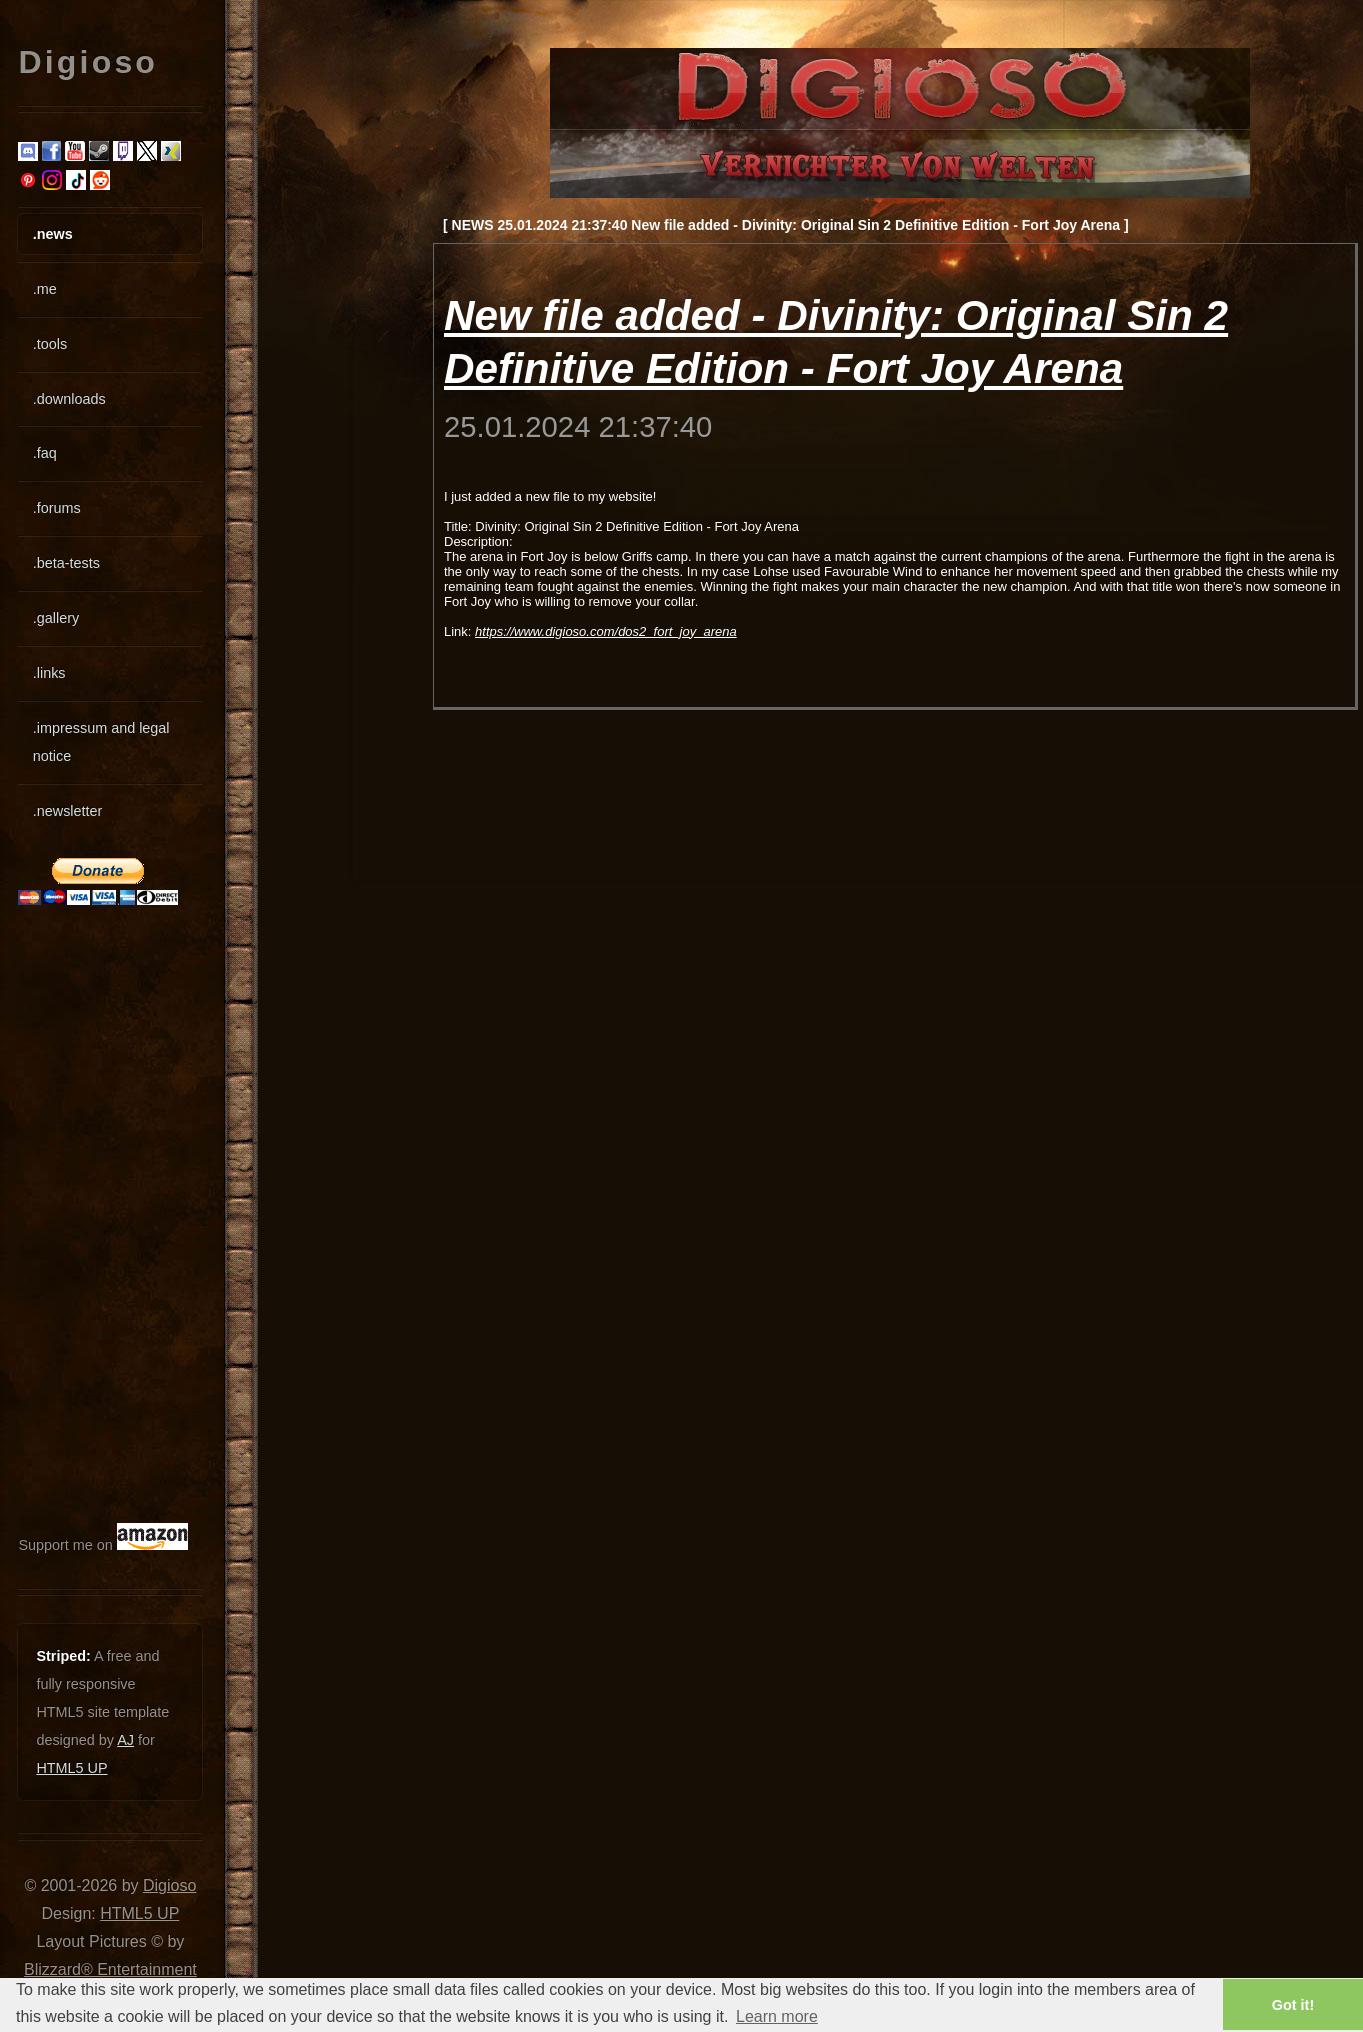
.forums (57, 508)
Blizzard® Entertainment (110, 1969)
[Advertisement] (78, 1214)
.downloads (69, 399)
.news (53, 234)
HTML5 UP (71, 1768)
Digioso (169, 1885)
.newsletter (68, 811)
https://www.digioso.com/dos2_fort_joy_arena (606, 631)
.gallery (56, 618)
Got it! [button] (1293, 2005)
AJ (125, 1740)
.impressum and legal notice (101, 742)
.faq (45, 453)
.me (45, 289)
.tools (50, 344)
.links (49, 673)
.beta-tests (66, 563)
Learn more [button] (777, 2016)
